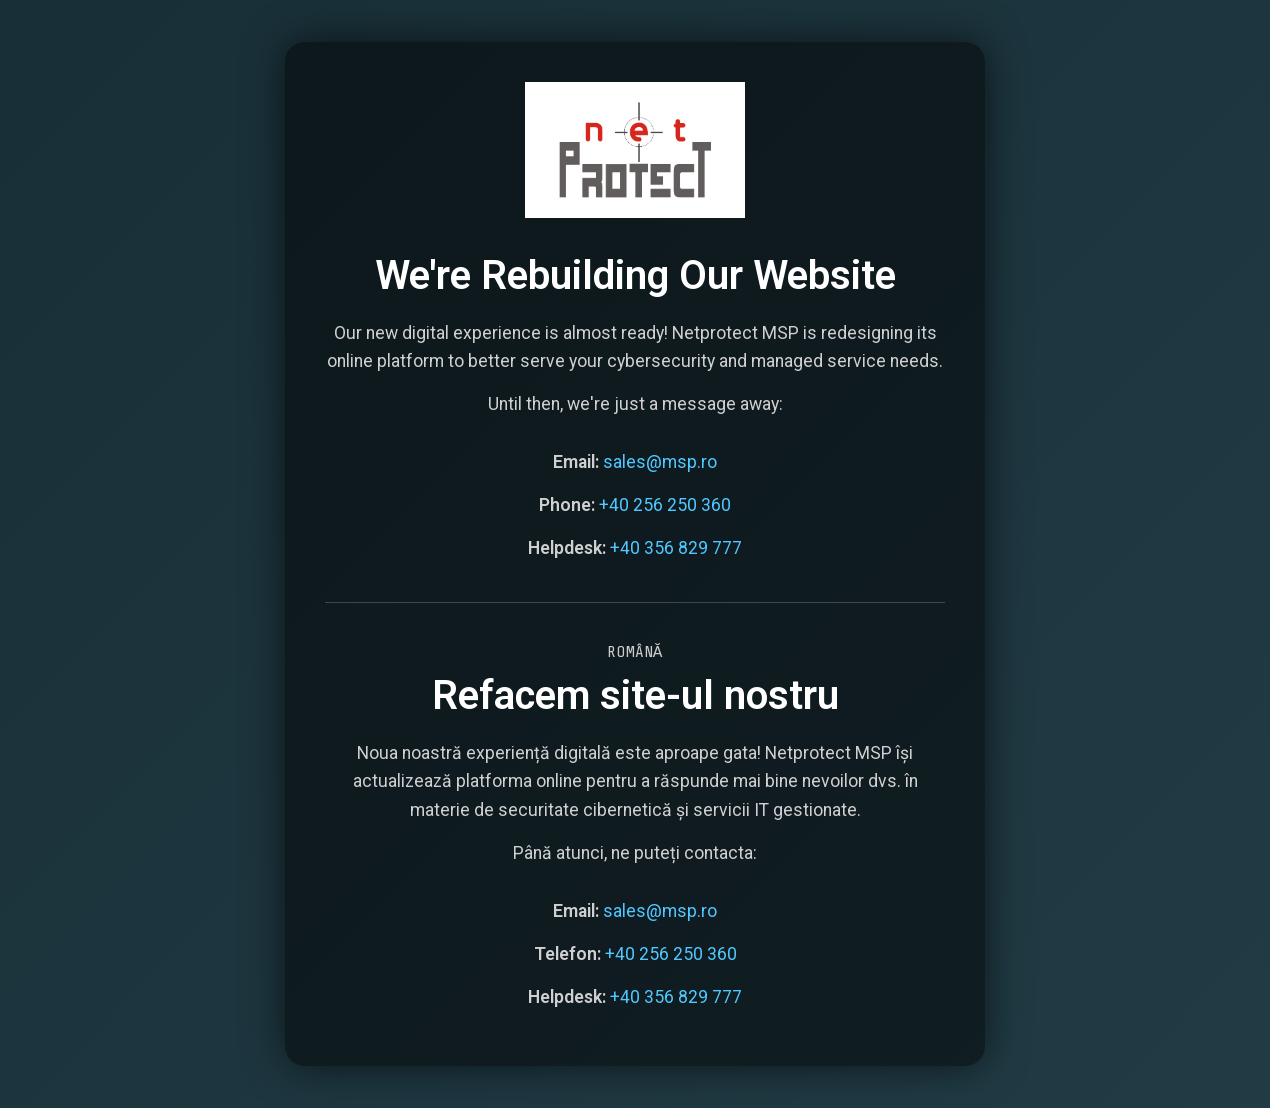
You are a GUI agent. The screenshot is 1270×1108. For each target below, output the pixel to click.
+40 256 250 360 (665, 504)
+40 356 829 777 (676, 547)
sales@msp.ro (660, 460)
